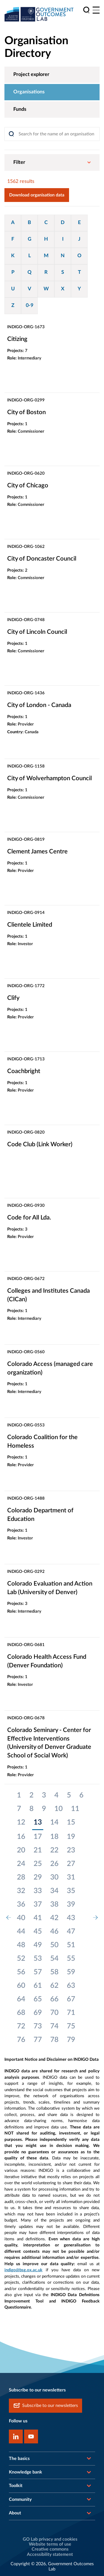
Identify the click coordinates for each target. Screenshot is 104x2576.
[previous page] (8, 1917)
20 (21, 1850)
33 (38, 1890)
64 (21, 1999)
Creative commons (50, 2549)
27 (71, 1863)
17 (38, 1836)
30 (54, 1877)
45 (38, 1931)
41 (38, 1918)
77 (38, 2039)
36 (21, 1904)
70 (54, 2012)
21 (38, 1850)
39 (71, 1904)
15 (71, 1822)
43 (71, 1918)
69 (38, 2012)
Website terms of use (50, 2544)
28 (21, 1877)
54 (54, 1958)
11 (75, 1808)
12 (21, 1822)
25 (38, 1863)
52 (21, 1958)
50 (54, 1945)
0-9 (29, 305)
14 (54, 1822)
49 (38, 1945)
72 (21, 2026)
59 (71, 1972)
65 (38, 1999)
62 (54, 1985)
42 (54, 1918)
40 (21, 1918)
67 (71, 1999)
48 (21, 1945)
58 (54, 1972)
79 (71, 2039)
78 (54, 2039)
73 (38, 2026)
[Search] (52, 134)
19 (71, 1836)
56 (21, 1972)
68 (21, 2012)
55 (71, 1958)
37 (38, 1904)
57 (38, 1972)
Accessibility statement (50, 2554)
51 (71, 1945)
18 (54, 1836)
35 (71, 1890)
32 (21, 1890)
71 (71, 2012)
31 (71, 1877)
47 (71, 1931)
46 (54, 1931)
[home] (39, 14)
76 (21, 2039)
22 (54, 1850)
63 (71, 1985)
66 (54, 1999)
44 (21, 1931)
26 (54, 1863)
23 (71, 1850)
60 (21, 1985)
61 (38, 1985)
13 (38, 1822)
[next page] (95, 1917)
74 (54, 2026)
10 (58, 1808)
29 (38, 1877)
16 (21, 1836)
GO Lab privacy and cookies (50, 2539)
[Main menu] (96, 10)
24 (21, 1863)
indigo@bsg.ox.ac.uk (23, 2270)
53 (38, 1958)
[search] (86, 10)
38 (54, 1904)
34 (54, 1890)
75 (71, 2026)
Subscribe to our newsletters (45, 2406)
